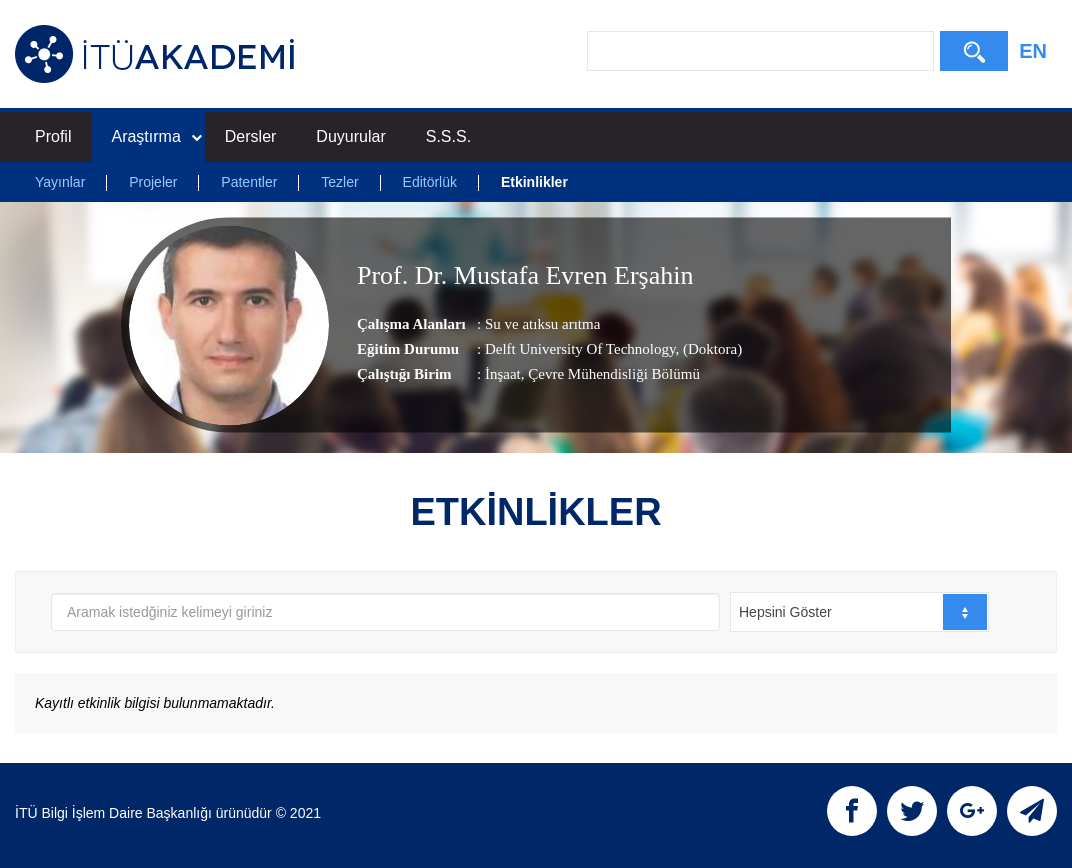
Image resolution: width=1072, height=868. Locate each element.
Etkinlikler (534, 182)
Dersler (251, 136)
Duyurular (350, 136)
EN (1033, 51)
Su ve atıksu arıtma (542, 324)
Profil (53, 136)
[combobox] (859, 612)
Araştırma (156, 136)
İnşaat (503, 374)
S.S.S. (448, 136)
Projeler (153, 182)
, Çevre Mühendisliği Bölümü (610, 374)
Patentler (249, 182)
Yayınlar (60, 182)
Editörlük (430, 182)
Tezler (339, 182)
